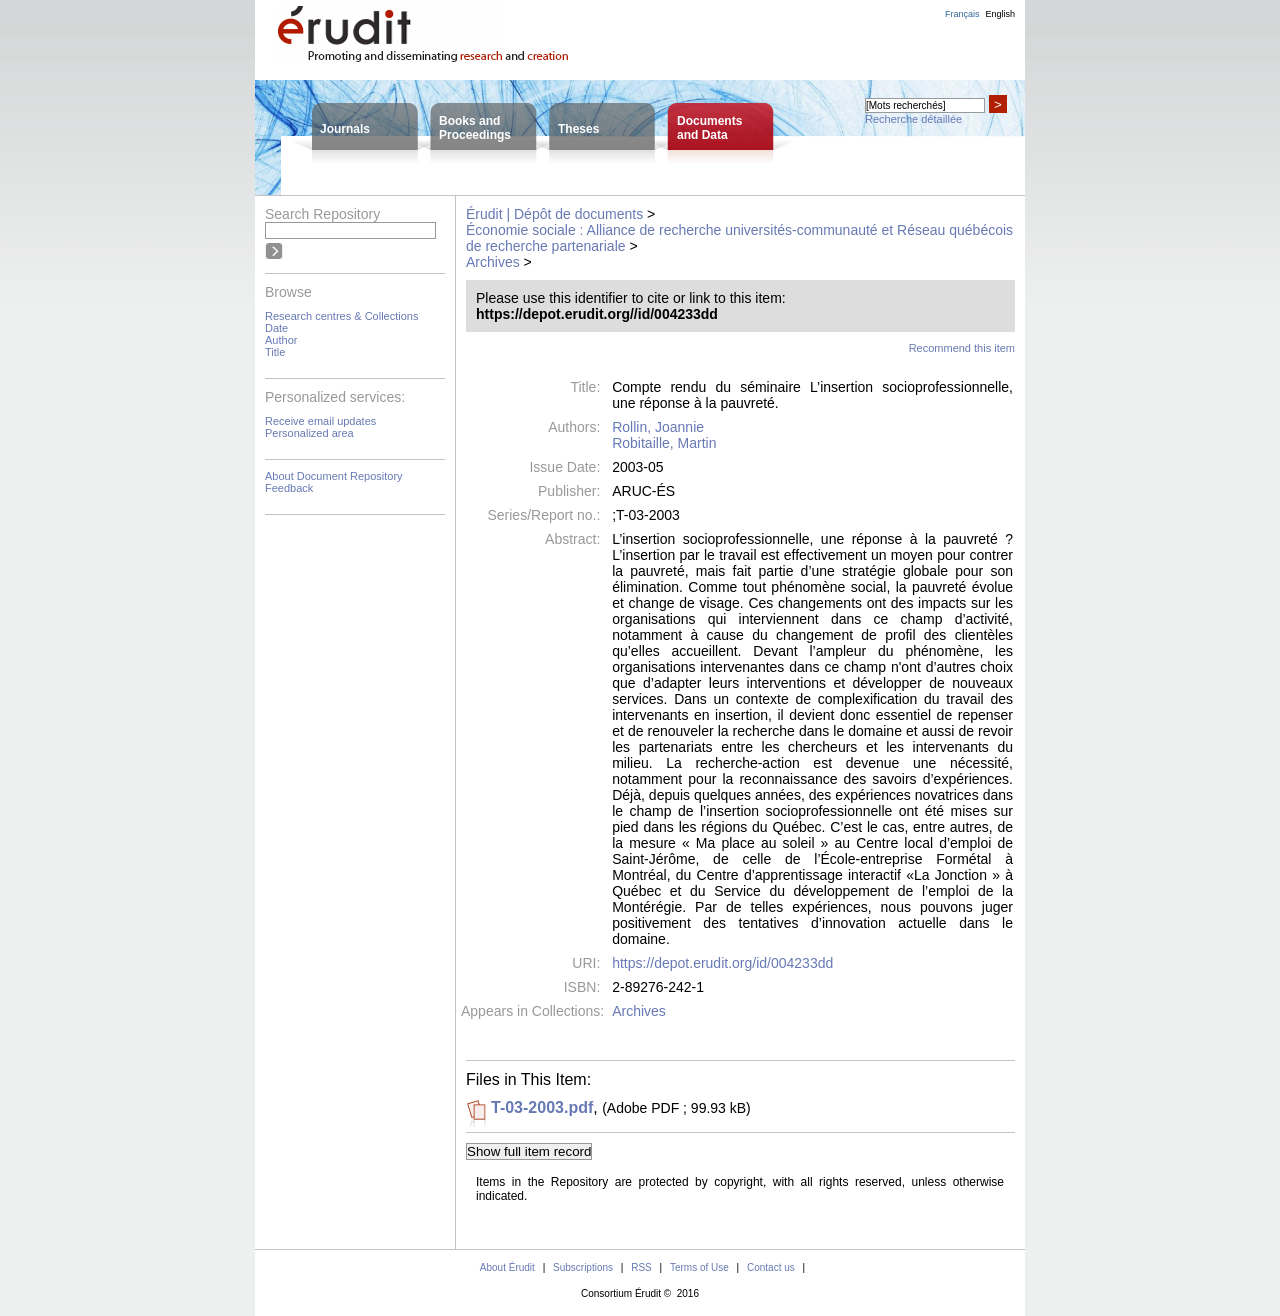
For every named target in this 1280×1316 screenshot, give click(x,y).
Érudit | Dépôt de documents (554, 214)
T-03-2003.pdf (542, 1107)
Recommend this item (962, 348)
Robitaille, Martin (664, 443)
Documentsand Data (709, 128)
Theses (578, 129)
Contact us (771, 1267)
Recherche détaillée (913, 119)
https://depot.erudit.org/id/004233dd (722, 963)
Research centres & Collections (341, 316)
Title (275, 352)
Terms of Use (699, 1267)
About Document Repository (334, 476)
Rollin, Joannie (658, 427)
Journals (345, 129)
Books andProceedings (475, 128)
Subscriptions (583, 1267)
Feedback (289, 488)
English (1000, 14)
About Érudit (507, 1267)
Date (276, 328)
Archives (493, 262)
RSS (641, 1267)
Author (281, 340)
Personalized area (309, 433)
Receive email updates (320, 421)
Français (962, 14)
